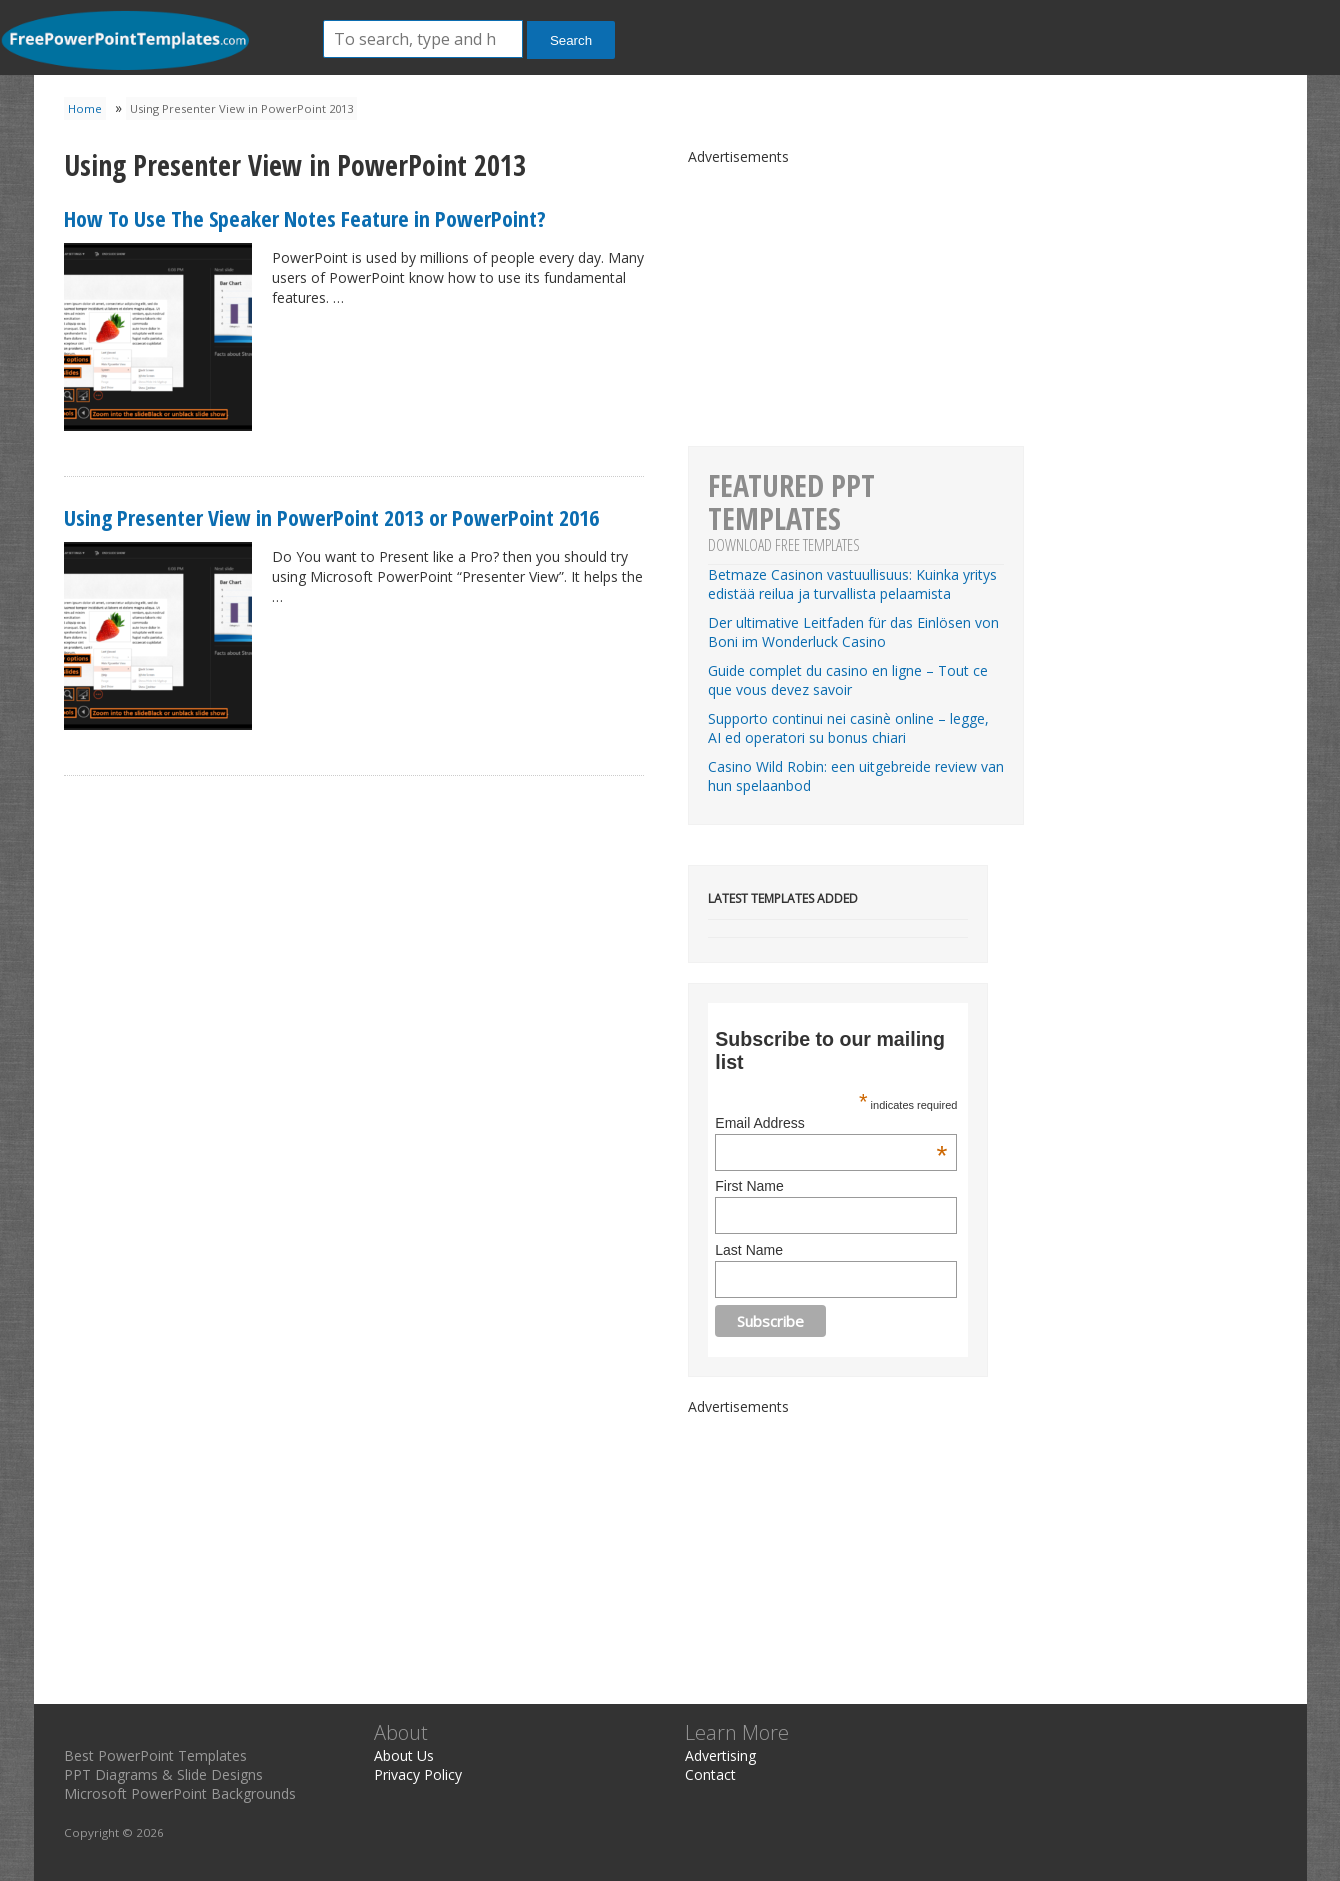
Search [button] (571, 40)
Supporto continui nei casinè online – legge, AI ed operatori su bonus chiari (848, 728)
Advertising (720, 1755)
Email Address (831, 1123)
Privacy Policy (418, 1774)
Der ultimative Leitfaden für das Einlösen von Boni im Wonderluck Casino (853, 632)
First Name (749, 1186)
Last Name (749, 1250)
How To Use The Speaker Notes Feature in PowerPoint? (305, 218)
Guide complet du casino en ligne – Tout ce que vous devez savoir (848, 680)
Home (85, 108)
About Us (404, 1755)
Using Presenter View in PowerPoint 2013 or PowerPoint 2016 (331, 517)
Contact (710, 1774)
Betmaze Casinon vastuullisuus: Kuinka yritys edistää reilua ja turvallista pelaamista (852, 584)
